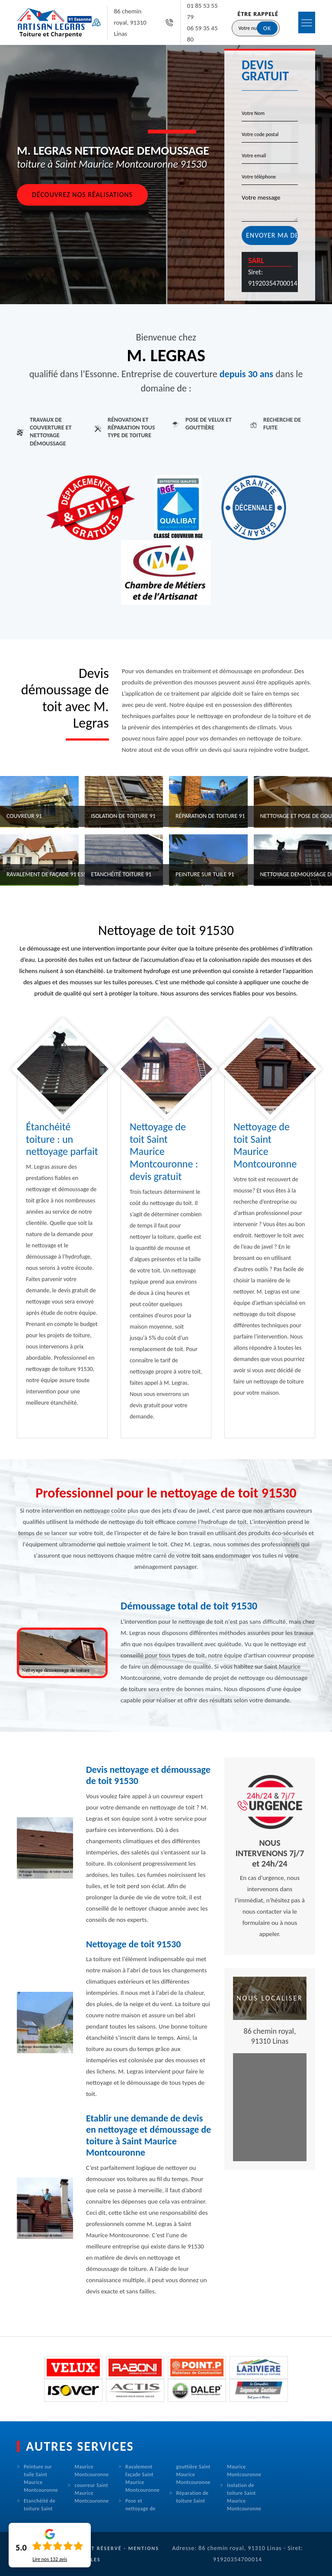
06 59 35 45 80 (202, 33)
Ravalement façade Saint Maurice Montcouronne (142, 2478)
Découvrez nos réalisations (82, 195)
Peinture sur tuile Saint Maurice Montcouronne (41, 2478)
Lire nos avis (49, 2559)
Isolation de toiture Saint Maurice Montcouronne (244, 2497)
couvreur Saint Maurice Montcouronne (92, 2493)
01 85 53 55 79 (202, 11)
